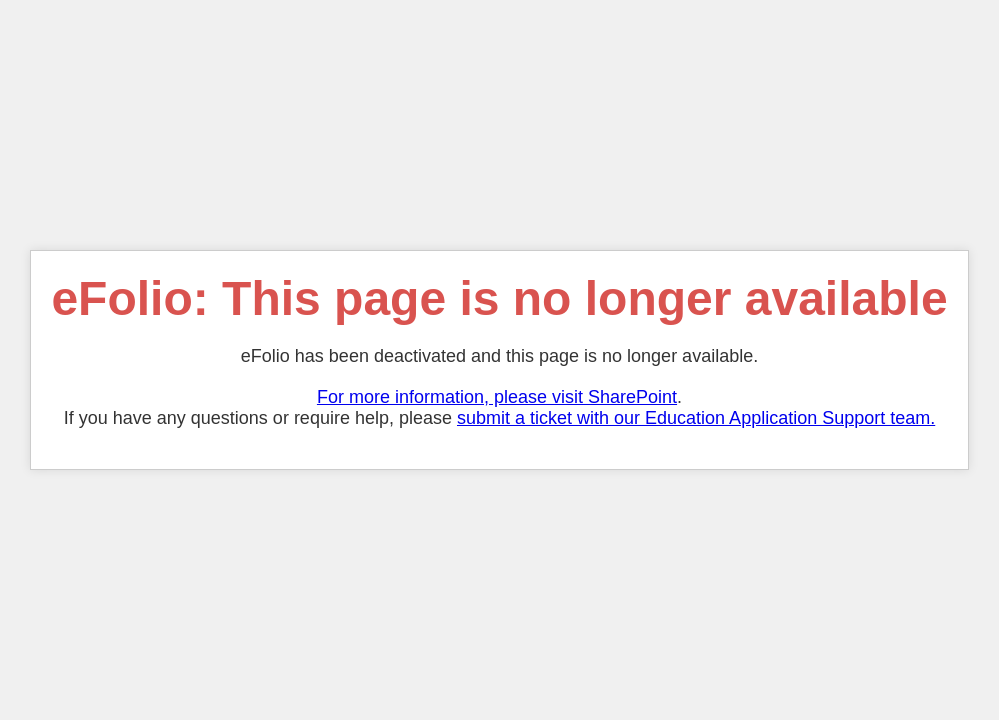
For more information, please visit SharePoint (497, 397)
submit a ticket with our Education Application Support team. (696, 418)
